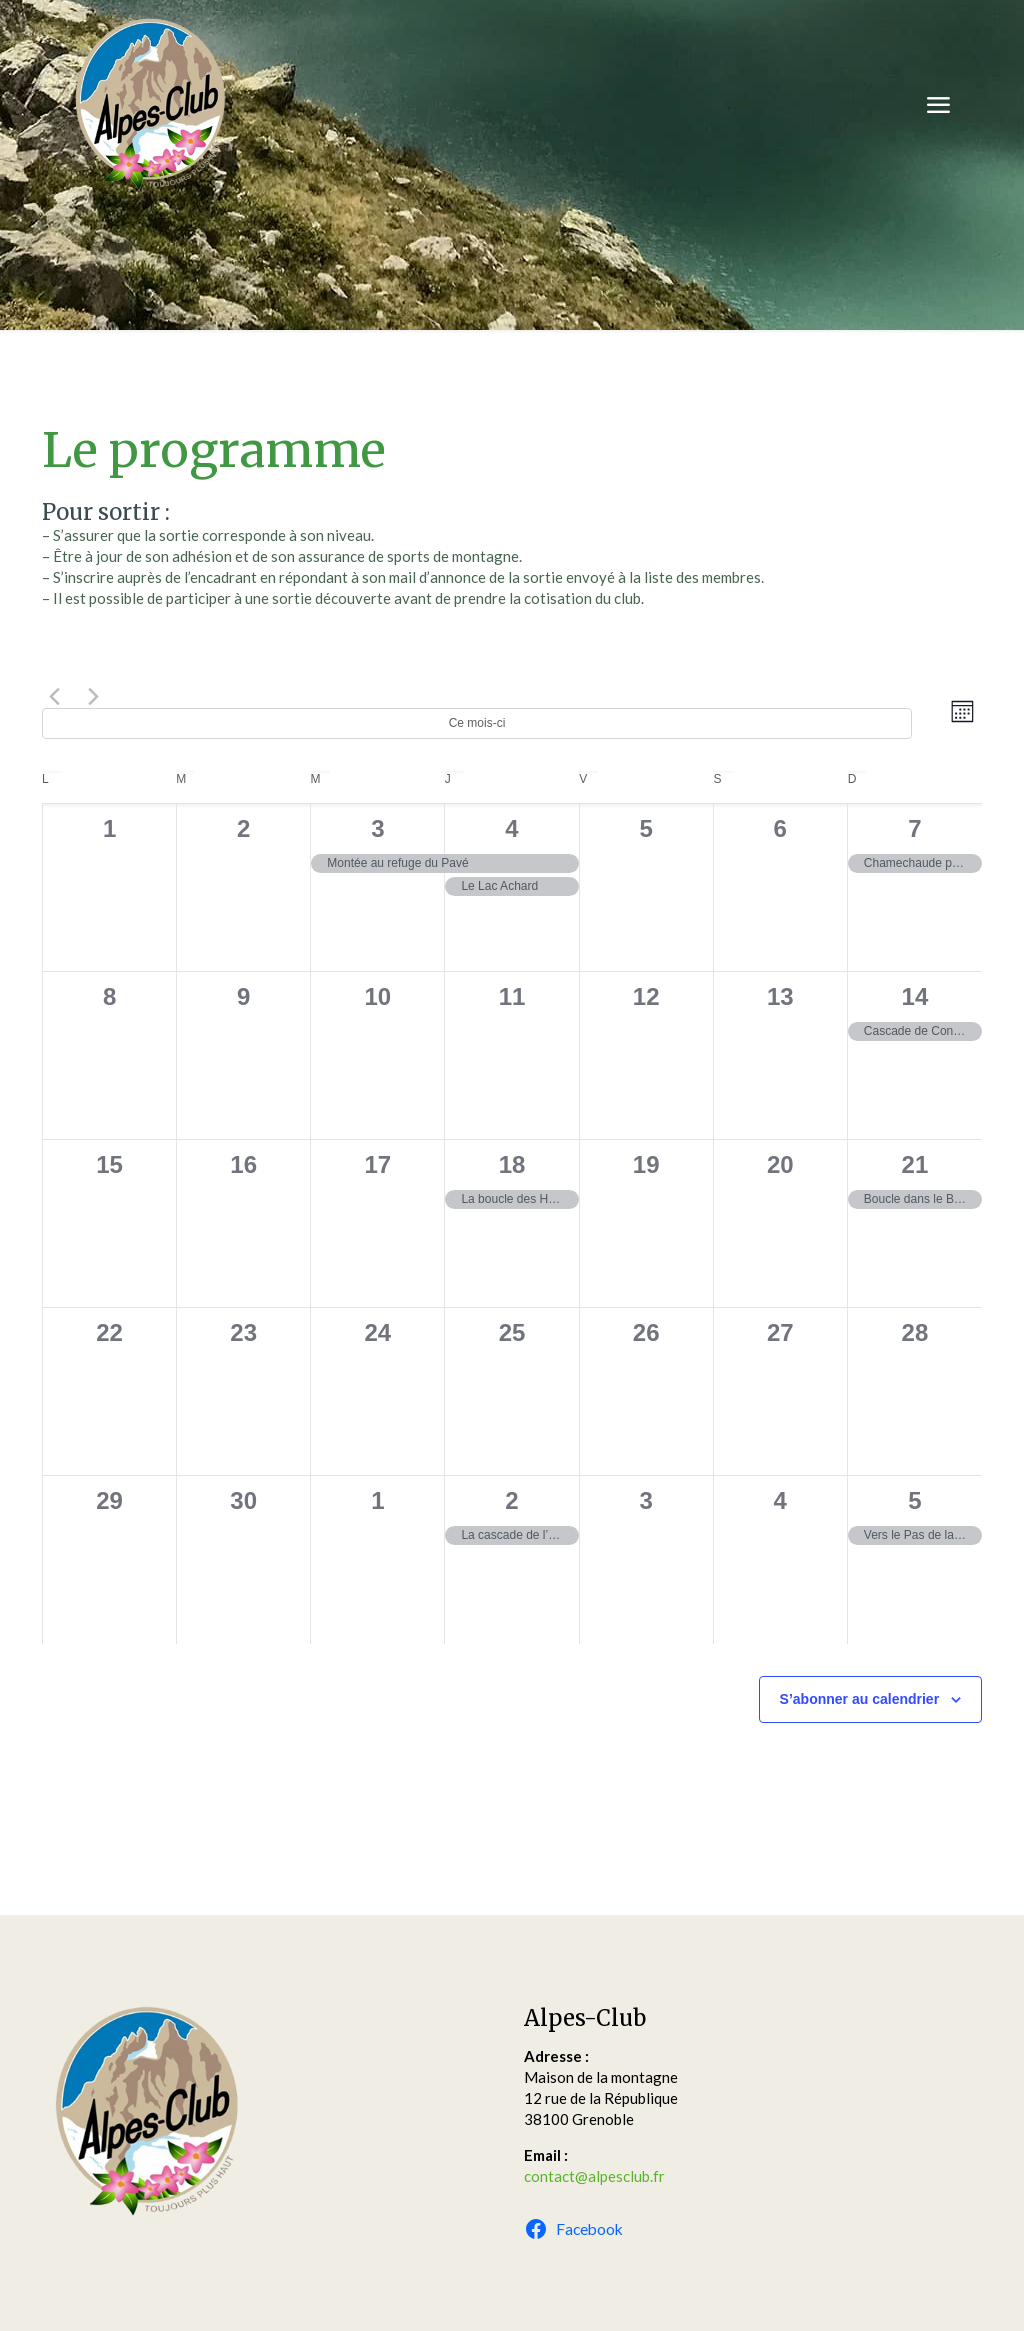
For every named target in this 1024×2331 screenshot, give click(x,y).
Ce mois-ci (477, 723)
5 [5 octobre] (914, 1500)
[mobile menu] (938, 105)
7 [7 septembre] (914, 828)
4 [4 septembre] (511, 828)
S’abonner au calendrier (860, 1699)
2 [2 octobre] (511, 1500)
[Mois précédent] (54, 696)
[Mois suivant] (93, 696)
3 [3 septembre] (377, 828)
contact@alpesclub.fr (594, 2176)
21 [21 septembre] (915, 1164)
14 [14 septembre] (915, 996)
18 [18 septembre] (512, 1164)
